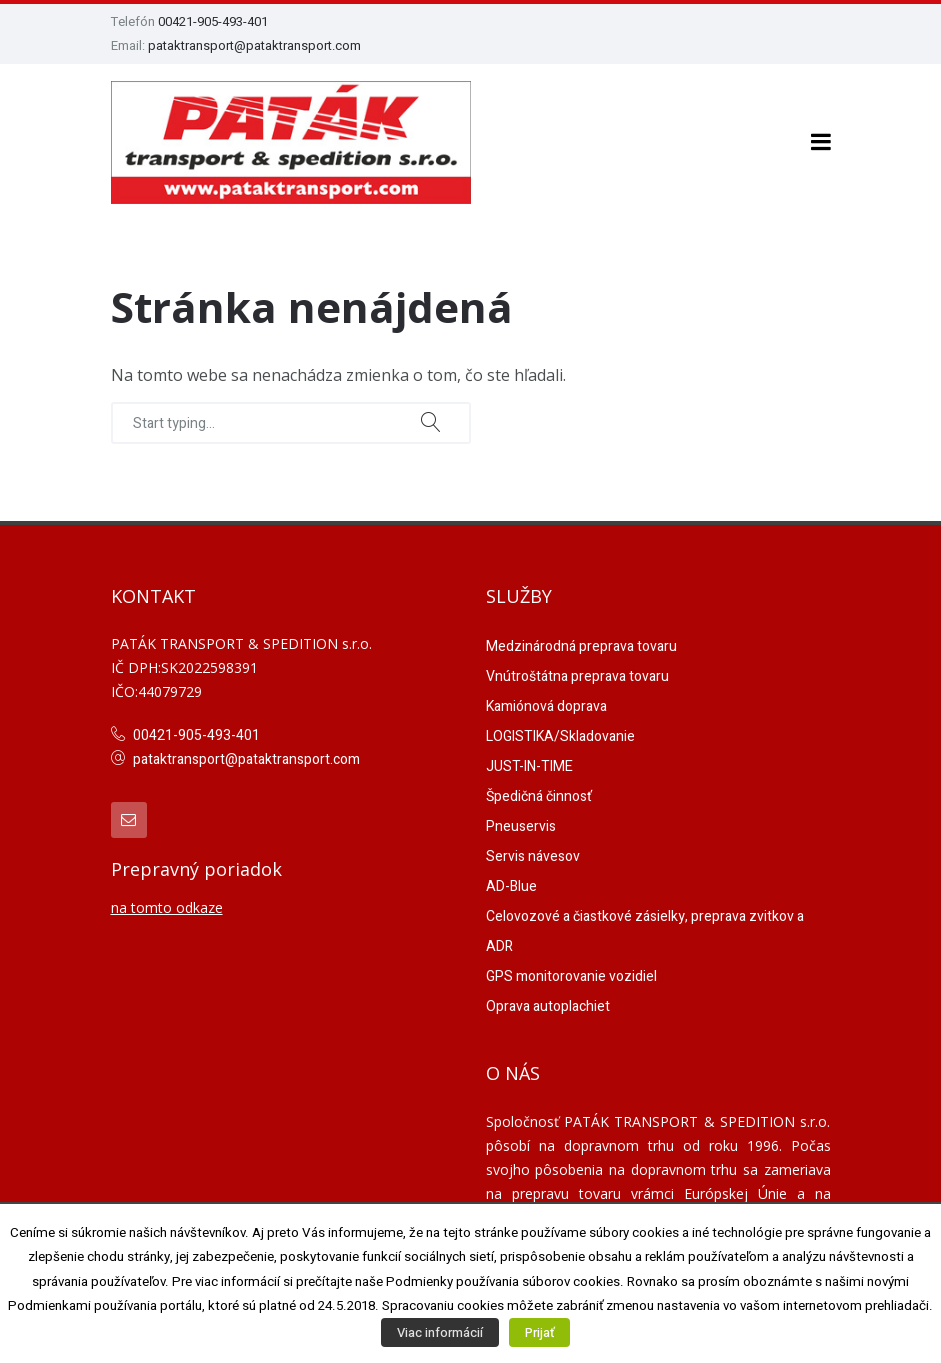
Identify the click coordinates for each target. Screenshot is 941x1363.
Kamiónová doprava (546, 702)
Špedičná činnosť (539, 792)
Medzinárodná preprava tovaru (581, 642)
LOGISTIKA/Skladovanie (560, 732)
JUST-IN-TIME (529, 762)
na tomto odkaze (167, 902)
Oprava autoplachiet (548, 1002)
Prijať (539, 1332)
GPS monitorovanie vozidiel (571, 972)
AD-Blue (511, 882)
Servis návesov (533, 852)
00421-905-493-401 (213, 21)
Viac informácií (440, 1332)
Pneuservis (521, 822)
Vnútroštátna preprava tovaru (577, 672)
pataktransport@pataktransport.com (254, 45)
